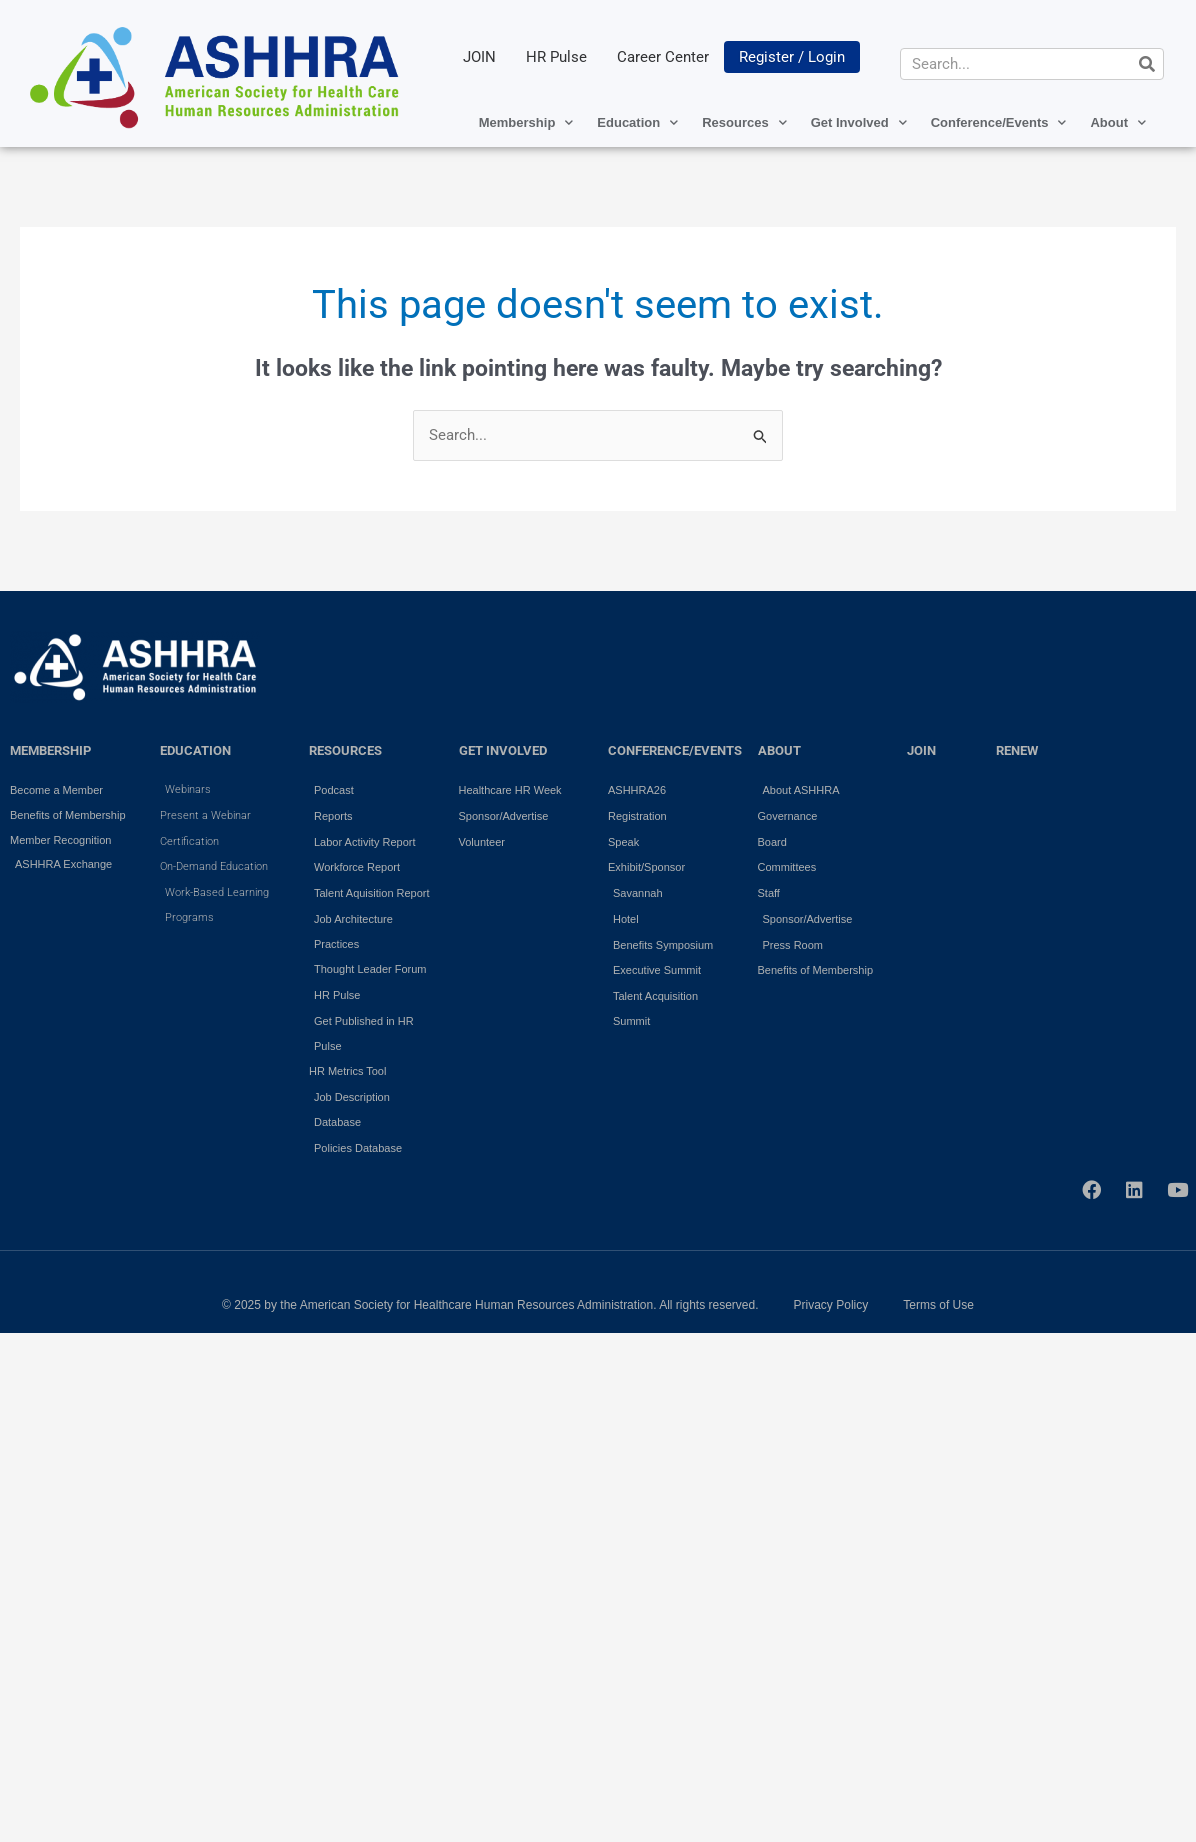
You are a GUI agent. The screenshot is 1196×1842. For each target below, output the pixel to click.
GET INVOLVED (503, 750)
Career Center (663, 57)
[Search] (1147, 64)
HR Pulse (556, 57)
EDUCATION (195, 750)
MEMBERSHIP (50, 750)
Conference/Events (999, 122)
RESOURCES (345, 750)
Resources (744, 122)
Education (637, 122)
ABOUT (779, 750)
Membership (526, 122)
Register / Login (792, 57)
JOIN (479, 57)
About (1118, 122)
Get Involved (859, 122)
